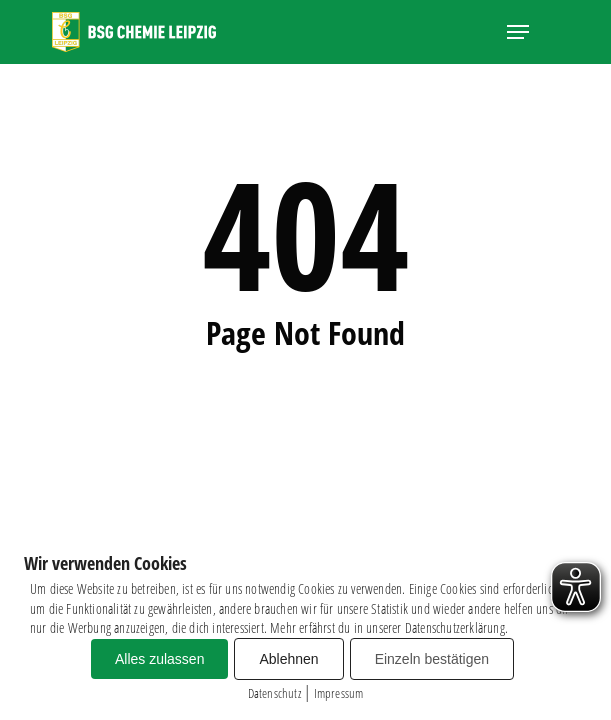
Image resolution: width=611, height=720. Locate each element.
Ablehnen (288, 659)
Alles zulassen (160, 659)
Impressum (339, 693)
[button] (518, 32)
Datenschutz (274, 693)
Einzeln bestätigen (432, 659)
